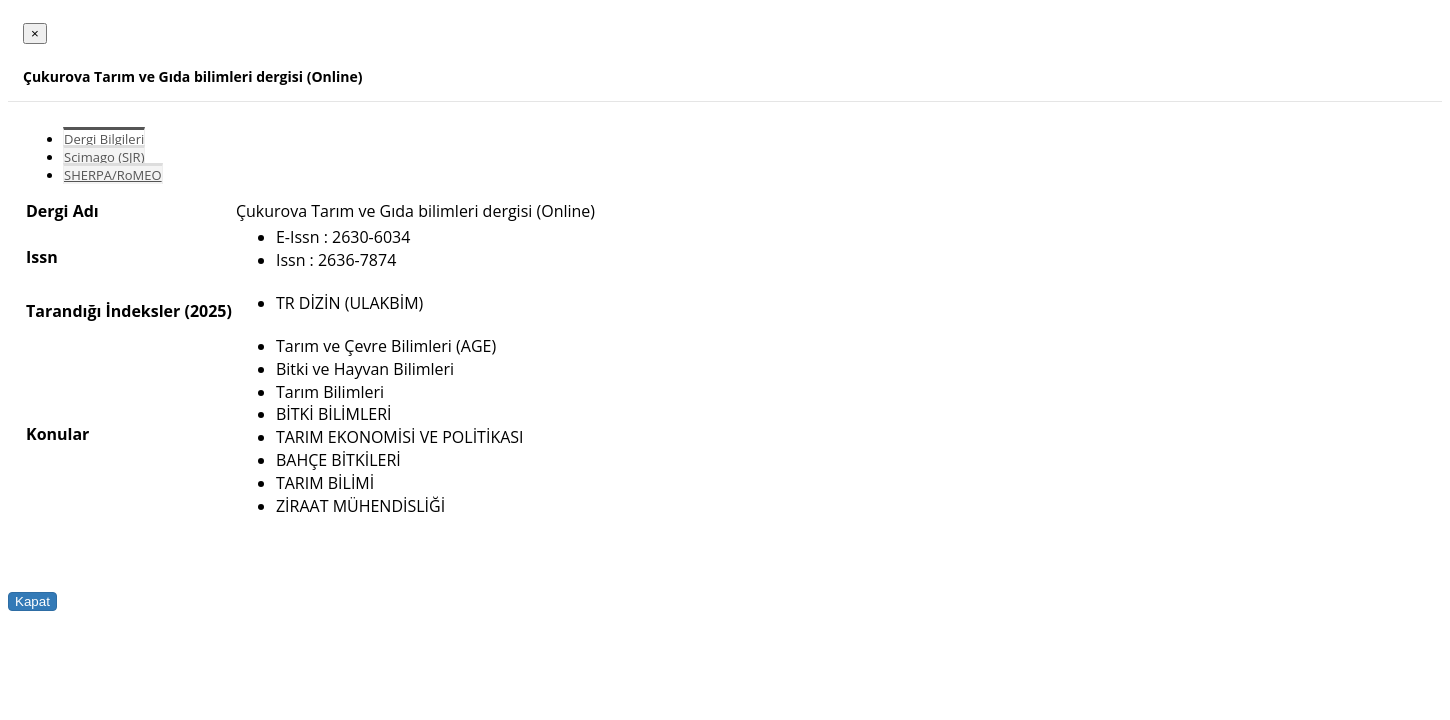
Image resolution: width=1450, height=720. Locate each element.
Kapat (32, 601)
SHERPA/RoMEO (113, 175)
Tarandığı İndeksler (103, 311)
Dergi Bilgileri (104, 139)
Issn (42, 257)
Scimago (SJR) (104, 157)
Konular (57, 434)
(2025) (207, 311)
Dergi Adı (62, 211)
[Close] (35, 33)
